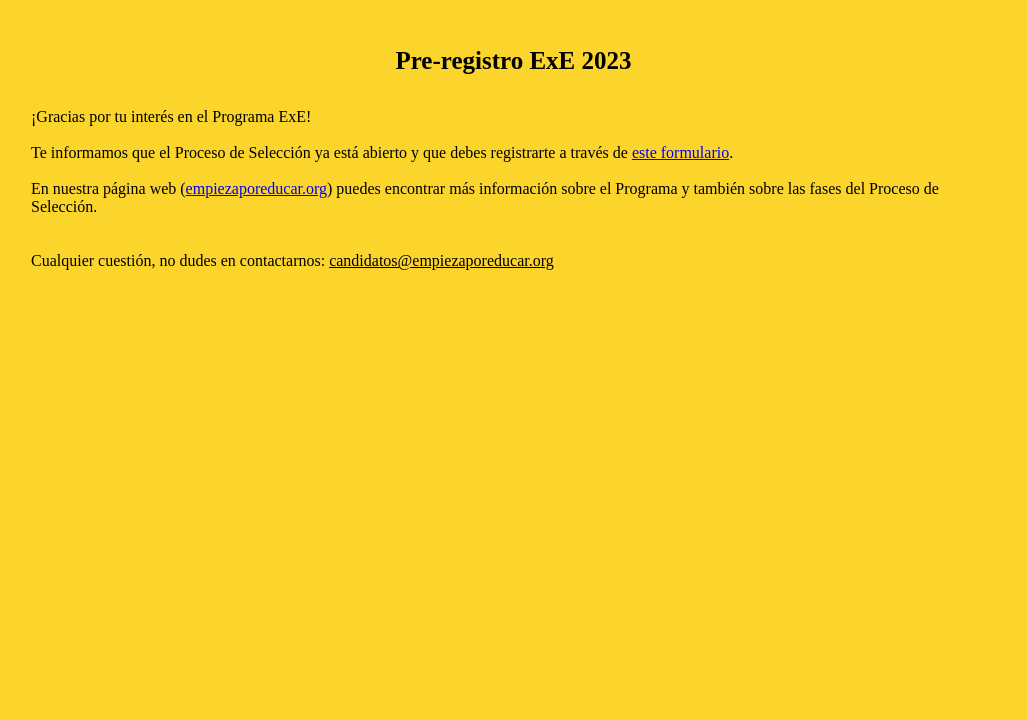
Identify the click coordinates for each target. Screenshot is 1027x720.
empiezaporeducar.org (256, 188)
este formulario (680, 152)
